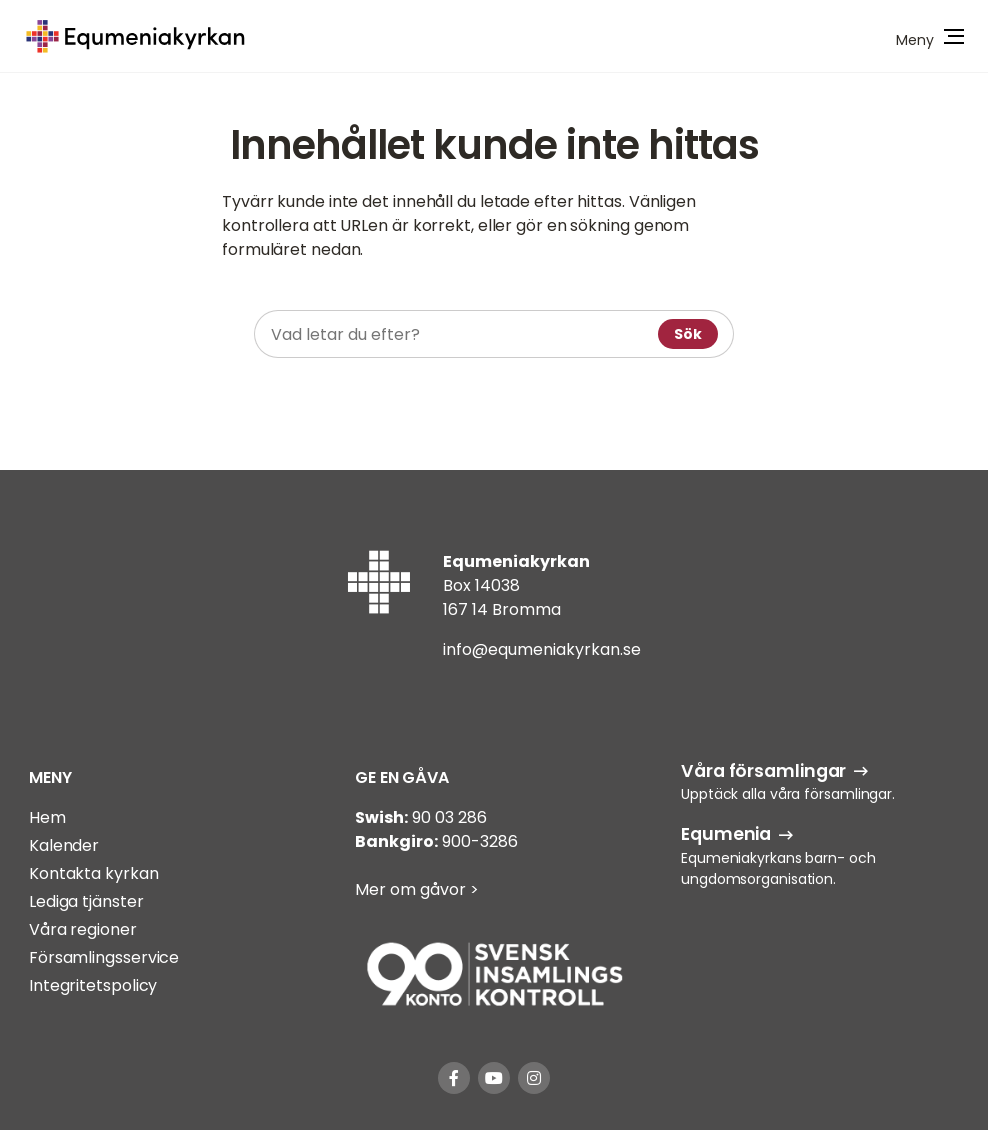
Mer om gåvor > (417, 889)
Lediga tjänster (86, 901)
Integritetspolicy (93, 985)
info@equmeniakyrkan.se (542, 649)
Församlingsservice (104, 957)
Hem (47, 817)
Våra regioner (83, 929)
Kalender (64, 845)
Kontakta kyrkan (94, 873)
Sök (688, 334)
